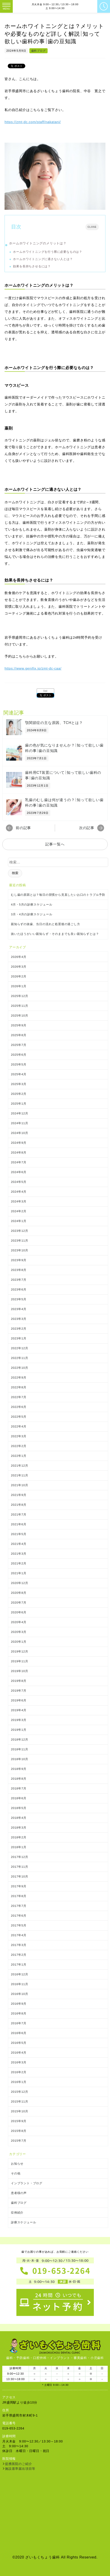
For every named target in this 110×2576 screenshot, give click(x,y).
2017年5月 (18, 1925)
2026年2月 (18, 976)
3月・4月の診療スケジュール (31, 914)
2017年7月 (18, 1906)
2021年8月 (18, 1504)
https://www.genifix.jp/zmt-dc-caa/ (33, 668)
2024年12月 (19, 1113)
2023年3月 (18, 1319)
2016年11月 (19, 1984)
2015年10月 (19, 2111)
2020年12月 (19, 1583)
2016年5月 (18, 2043)
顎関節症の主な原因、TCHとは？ (54, 723)
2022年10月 (19, 1367)
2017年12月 (19, 1857)
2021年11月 (19, 1475)
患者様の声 (19, 2193)
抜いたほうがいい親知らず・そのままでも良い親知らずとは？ (55, 934)
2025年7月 (18, 1045)
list (45, 691)
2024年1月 (18, 1221)
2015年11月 (19, 2101)
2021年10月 (19, 1485)
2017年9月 (18, 1886)
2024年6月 (18, 1172)
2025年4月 (18, 1074)
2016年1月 (18, 2082)
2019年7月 (18, 1690)
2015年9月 (18, 2121)
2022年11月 (19, 1358)
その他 (15, 2173)
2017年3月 (18, 1945)
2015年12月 (19, 2091)
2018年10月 (19, 1759)
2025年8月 (18, 1035)
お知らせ (17, 2163)
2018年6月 (18, 1798)
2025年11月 (19, 1005)
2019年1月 (18, 1729)
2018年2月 (18, 1837)
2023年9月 (18, 1260)
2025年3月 (18, 1084)
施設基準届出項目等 (20, 2468)
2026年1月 (18, 986)
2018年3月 (18, 1827)
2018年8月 (18, 1778)
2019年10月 (19, 1671)
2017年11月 (19, 1866)
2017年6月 (18, 1915)
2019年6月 (18, 1700)
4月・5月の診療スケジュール (31, 904)
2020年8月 (18, 1592)
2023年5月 (18, 1299)
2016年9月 (18, 2003)
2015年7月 (18, 2140)
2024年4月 (18, 1191)
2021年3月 (18, 1553)
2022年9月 (18, 1377)
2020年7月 (18, 1602)
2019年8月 (18, 1681)
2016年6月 (18, 2033)
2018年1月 (18, 1847)
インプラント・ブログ (26, 2183)
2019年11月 (19, 1661)
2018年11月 (19, 1749)
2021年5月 (18, 1534)
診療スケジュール (23, 2222)
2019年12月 (19, 1651)
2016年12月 (19, 1974)
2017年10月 (19, 1876)
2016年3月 (18, 2062)
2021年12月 (19, 1465)
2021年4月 (18, 1544)
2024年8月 (18, 1152)
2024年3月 (18, 1201)
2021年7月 (18, 1514)
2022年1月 (18, 1456)
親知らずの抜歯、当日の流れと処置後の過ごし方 (45, 924)
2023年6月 (18, 1289)
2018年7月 (18, 1788)
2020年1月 (18, 1641)
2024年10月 (19, 1133)
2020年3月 (18, 1632)
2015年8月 (18, 2131)
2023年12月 (19, 1230)
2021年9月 (18, 1495)
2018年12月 (19, 1739)
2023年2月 (18, 1328)
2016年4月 (18, 2052)
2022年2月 (18, 1446)
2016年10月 (19, 1994)
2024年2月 (18, 1211)
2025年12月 (19, 996)
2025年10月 (19, 1015)
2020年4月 (18, 1622)
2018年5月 (18, 1808)
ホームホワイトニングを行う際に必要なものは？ (47, 251)
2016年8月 (18, 2013)
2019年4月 (18, 1710)
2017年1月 (18, 1964)
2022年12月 (19, 1348)
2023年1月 (18, 1338)
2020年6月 (18, 1612)
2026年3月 (18, 966)
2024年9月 (18, 1142)
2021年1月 (18, 1573)
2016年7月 (18, 2023)
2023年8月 (18, 1270)
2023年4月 (18, 1309)
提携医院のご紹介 (18, 2464)
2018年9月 (18, 1769)
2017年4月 (18, 1935)
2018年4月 (18, 1817)
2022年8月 (18, 1387)
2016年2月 (18, 2072)
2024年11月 (19, 1123)
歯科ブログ (38, 50)
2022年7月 (18, 1397)
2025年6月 (18, 1054)
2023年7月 (18, 1279)
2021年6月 (18, 1524)
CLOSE (92, 227)
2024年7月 (18, 1162)
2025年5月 (18, 1064)
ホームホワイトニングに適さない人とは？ (43, 259)
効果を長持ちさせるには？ (32, 266)
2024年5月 (18, 1182)
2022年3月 (18, 1436)
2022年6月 (18, 1407)
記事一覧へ (55, 844)
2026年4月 (18, 957)
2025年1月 (18, 1103)
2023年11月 (19, 1240)
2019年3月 (18, 1720)
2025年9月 (18, 1025)
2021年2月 (18, 1563)
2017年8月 (18, 1896)
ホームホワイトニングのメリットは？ (38, 243)
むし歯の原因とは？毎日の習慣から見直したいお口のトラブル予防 (58, 894)
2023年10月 (19, 1250)
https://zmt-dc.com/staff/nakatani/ (33, 122)
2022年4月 (18, 1426)
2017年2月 (18, 1954)
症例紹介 (17, 2212)
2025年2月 (18, 1094)
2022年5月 (18, 1416)
